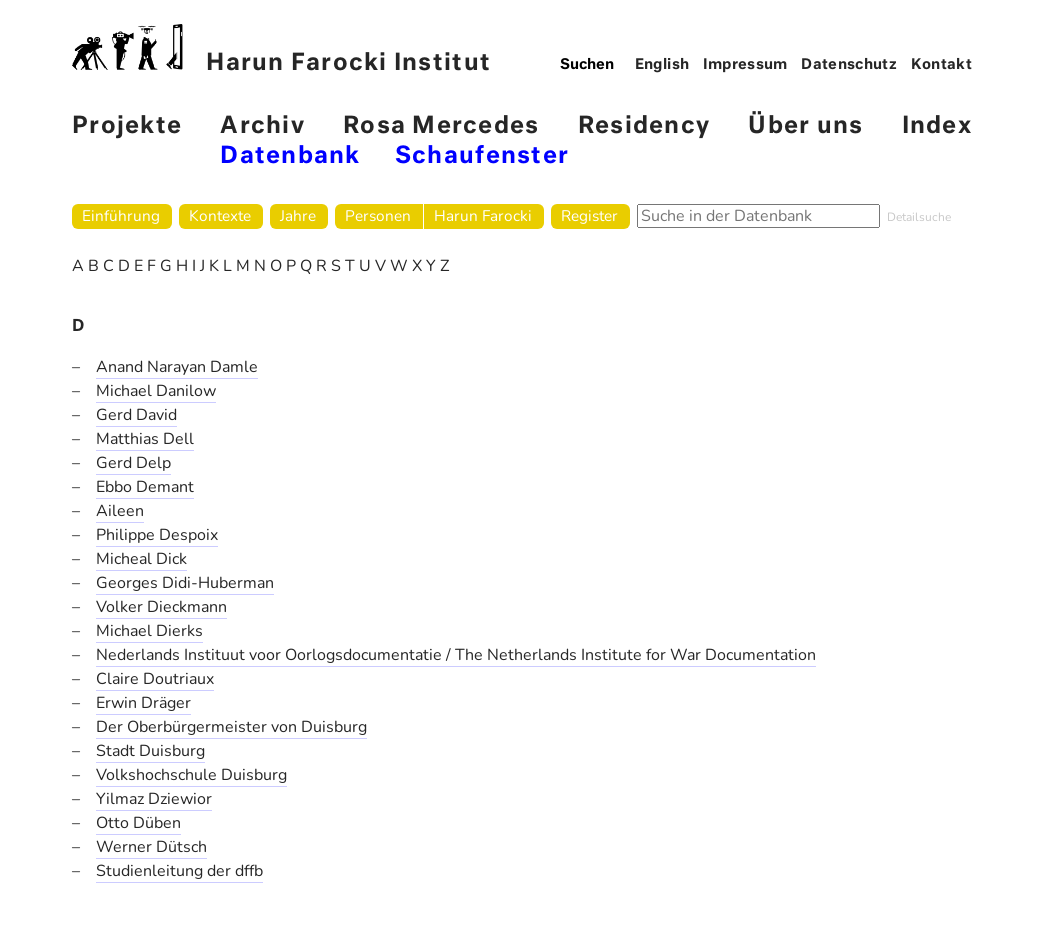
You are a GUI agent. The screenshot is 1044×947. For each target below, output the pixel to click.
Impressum (745, 65)
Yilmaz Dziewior (154, 799)
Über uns (805, 126)
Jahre (298, 215)
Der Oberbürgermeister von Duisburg (231, 727)
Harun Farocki (483, 215)
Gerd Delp (133, 463)
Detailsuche (919, 217)
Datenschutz (849, 65)
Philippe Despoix (157, 535)
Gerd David (136, 415)
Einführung (121, 215)
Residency (644, 126)
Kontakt (942, 65)
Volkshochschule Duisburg (191, 775)
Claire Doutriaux (155, 679)
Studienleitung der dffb (179, 871)
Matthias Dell (145, 439)
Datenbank (290, 156)
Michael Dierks (149, 631)
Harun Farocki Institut (281, 49)
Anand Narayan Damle (177, 367)
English (662, 65)
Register (589, 215)
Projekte (127, 126)
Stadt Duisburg (150, 751)
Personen (378, 215)
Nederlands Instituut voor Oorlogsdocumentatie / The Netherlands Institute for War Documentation (456, 655)
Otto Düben (138, 823)
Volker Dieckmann (161, 607)
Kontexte (220, 215)
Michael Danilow (156, 391)
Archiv (262, 126)
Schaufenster (482, 156)
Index (937, 126)
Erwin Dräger (143, 703)
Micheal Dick (141, 559)
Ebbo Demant (145, 487)
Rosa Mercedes (441, 126)
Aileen (120, 511)
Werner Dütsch (151, 847)
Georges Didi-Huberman (185, 583)
